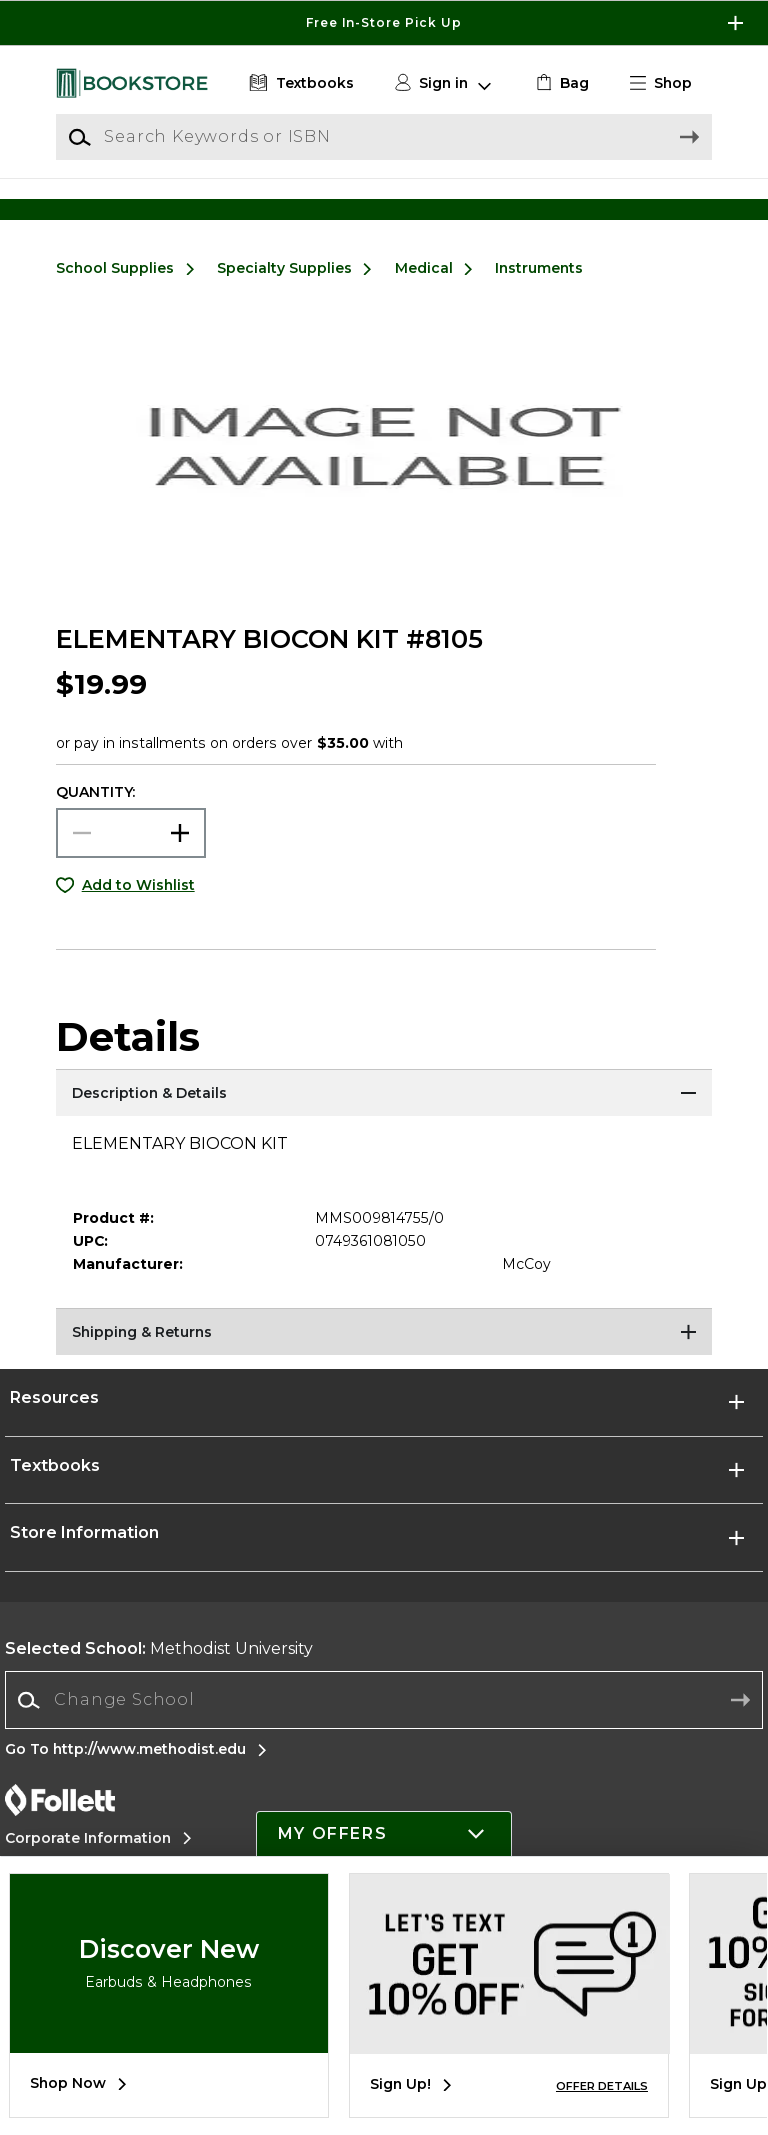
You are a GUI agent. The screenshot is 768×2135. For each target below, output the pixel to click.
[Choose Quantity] (131, 856)
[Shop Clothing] (138, 206)
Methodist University (159, 1672)
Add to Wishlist (138, 908)
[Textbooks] (299, 83)
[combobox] (384, 1723)
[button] (669, 83)
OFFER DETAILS (602, 2086)
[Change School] (384, 1723)
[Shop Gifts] (630, 206)
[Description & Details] (384, 1118)
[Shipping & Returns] (384, 1357)
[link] (560, 83)
